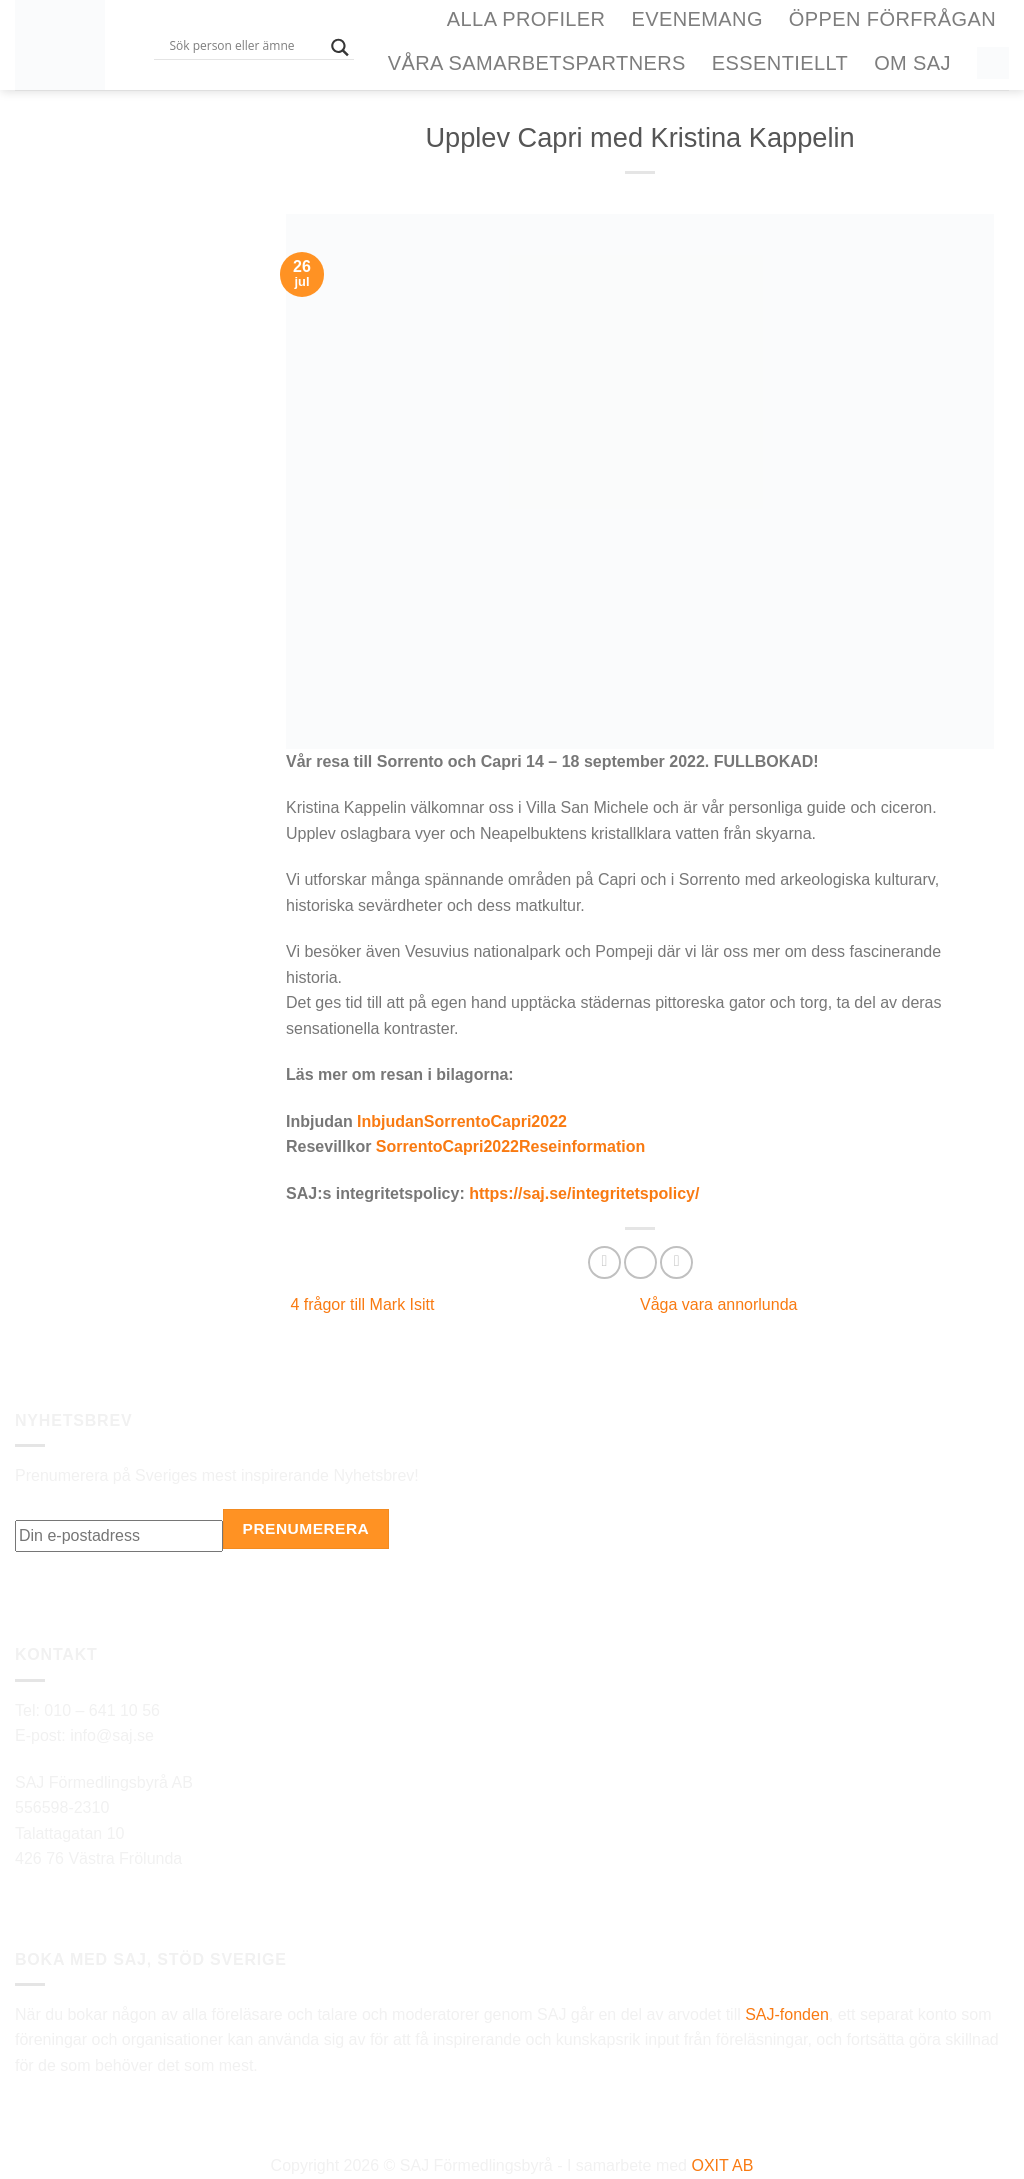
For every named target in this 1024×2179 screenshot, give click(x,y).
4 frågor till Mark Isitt (360, 1304)
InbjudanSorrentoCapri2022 (462, 1121)
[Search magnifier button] (340, 47)
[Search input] (245, 45)
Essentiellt (780, 63)
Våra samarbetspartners (537, 63)
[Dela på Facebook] (604, 1262)
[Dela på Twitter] (640, 1262)
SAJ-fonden (787, 2014)
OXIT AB (722, 2165)
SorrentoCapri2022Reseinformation (510, 1146)
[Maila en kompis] (676, 1262)
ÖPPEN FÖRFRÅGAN (892, 19)
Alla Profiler (526, 19)
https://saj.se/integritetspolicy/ (584, 1193)
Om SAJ (912, 63)
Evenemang (696, 19)
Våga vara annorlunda (721, 1304)
